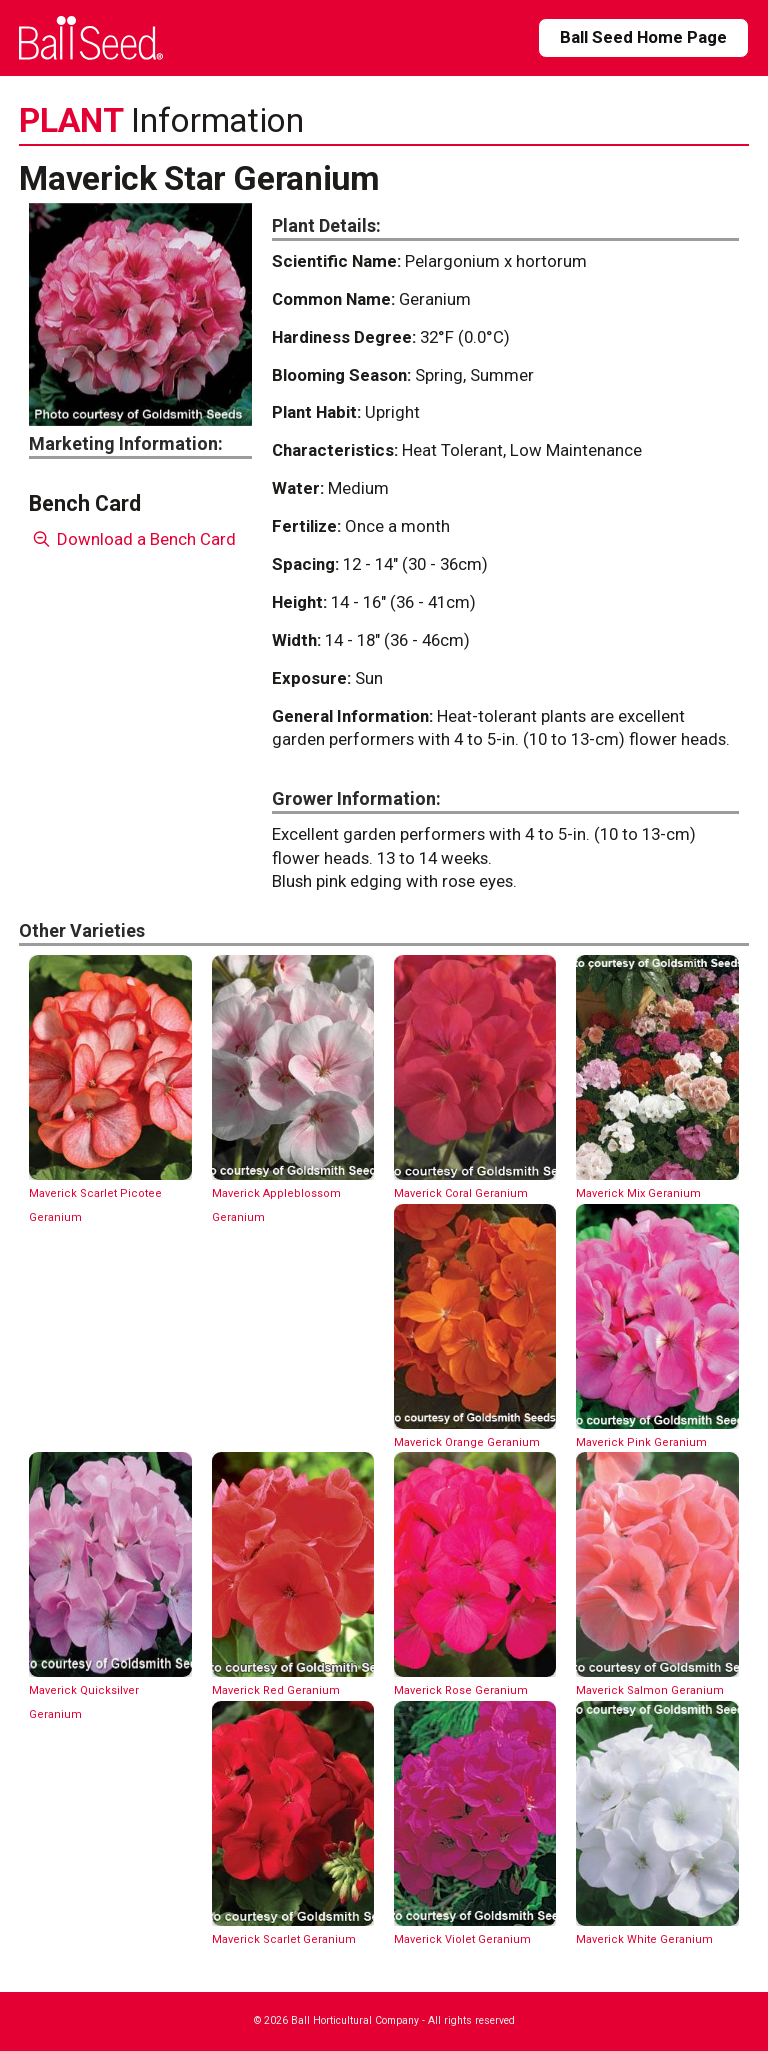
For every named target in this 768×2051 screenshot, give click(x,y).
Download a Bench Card (132, 539)
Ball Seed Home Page (643, 37)
